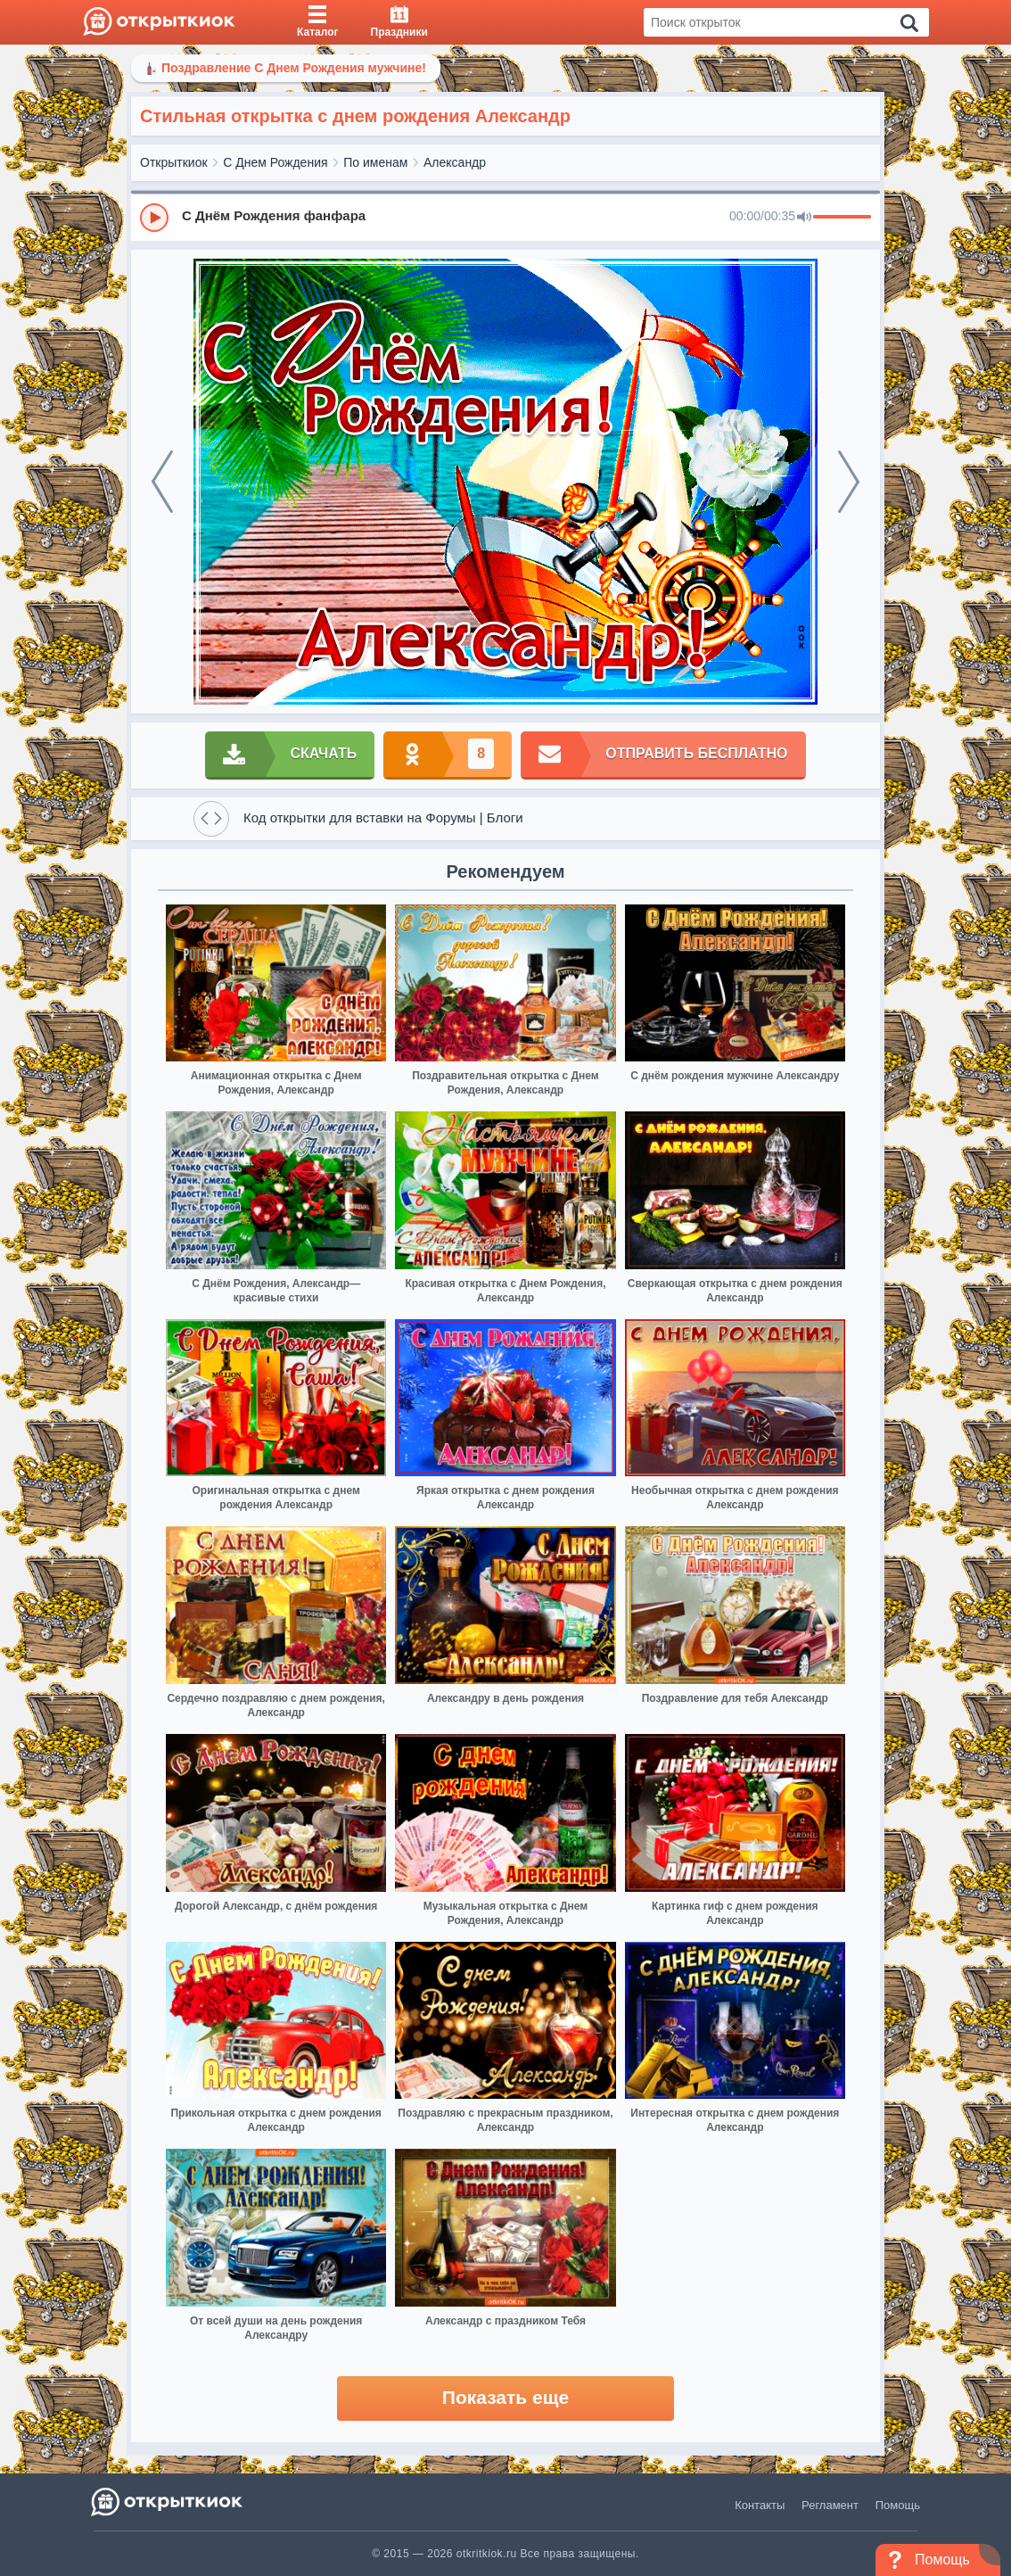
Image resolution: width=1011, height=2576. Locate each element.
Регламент (830, 2505)
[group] (505, 217)
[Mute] (804, 218)
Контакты (760, 2505)
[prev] (162, 482)
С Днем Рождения (275, 162)
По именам (375, 162)
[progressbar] (842, 217)
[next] (848, 482)
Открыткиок (174, 162)
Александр (454, 162)
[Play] (154, 217)
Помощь (897, 2505)
